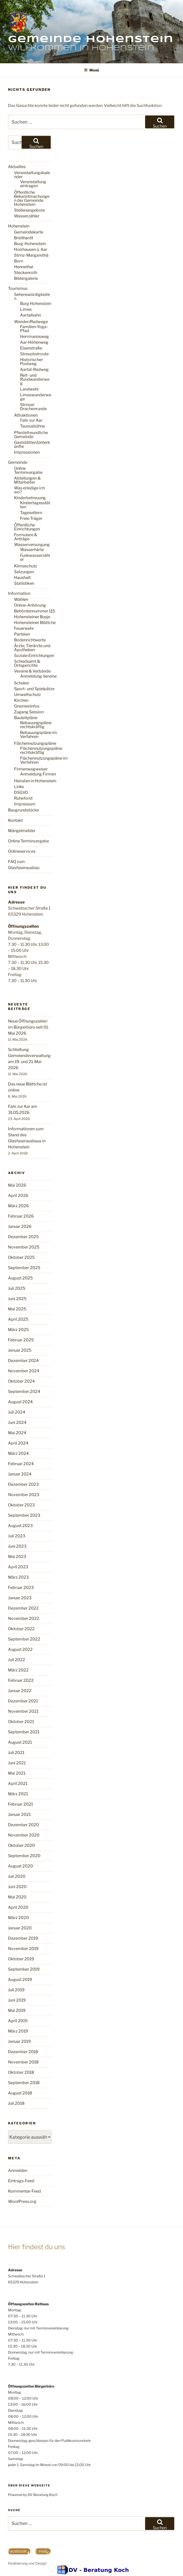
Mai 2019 (17, 2010)
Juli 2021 (16, 1752)
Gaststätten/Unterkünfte (32, 444)
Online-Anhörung (30, 605)
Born (18, 261)
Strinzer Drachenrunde (33, 406)
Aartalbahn (30, 315)
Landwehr (29, 389)
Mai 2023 (17, 1556)
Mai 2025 (17, 1309)
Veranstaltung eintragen (33, 183)
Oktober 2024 (21, 1381)
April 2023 (18, 1567)
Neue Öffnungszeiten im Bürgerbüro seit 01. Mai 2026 (28, 1027)
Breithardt (23, 238)
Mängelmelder (21, 830)
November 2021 (23, 1711)
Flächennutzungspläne (35, 743)
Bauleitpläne (25, 717)
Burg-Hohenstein (30, 243)
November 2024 (23, 1371)
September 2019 (24, 1969)
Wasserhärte (32, 549)
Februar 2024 (21, 1463)
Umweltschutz (27, 694)
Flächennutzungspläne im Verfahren (44, 760)
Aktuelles (17, 166)
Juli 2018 (16, 2103)
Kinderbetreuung (30, 497)
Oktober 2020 (21, 1845)
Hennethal (23, 266)
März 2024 (18, 1453)
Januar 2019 (19, 2041)
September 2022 (24, 1639)
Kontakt (15, 820)
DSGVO (21, 792)
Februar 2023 (21, 1587)
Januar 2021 (19, 1814)
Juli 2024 (16, 1412)
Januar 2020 (20, 1928)
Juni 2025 (17, 1298)
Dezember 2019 (23, 1938)
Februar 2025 (21, 1340)
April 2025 (18, 1319)
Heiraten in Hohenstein (35, 780)
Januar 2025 (19, 1350)
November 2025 (23, 1247)
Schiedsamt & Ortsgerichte (27, 663)
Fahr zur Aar (31, 420)
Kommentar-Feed (24, 2191)
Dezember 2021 (23, 1701)
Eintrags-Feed (21, 2180)
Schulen (21, 683)
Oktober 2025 (21, 1257)
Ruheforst (23, 798)
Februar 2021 (20, 1804)
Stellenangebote (29, 210)
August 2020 (20, 1866)
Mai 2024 (17, 1432)
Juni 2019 (17, 2000)
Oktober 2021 (21, 1721)
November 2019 (23, 1948)
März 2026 (18, 1205)
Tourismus (17, 288)
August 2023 (20, 1525)
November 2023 (23, 1494)
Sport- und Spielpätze (34, 688)
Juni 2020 (17, 1886)
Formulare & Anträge (25, 536)
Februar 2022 (21, 1680)
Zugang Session (29, 712)
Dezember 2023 (23, 1484)
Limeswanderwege (35, 397)
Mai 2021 (16, 1773)
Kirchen (21, 700)
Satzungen (24, 571)
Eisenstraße (31, 348)
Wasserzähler (26, 216)
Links (19, 786)
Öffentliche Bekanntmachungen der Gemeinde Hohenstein (31, 198)
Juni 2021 (17, 1763)
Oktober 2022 (21, 1628)
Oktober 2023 (21, 1505)
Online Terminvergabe (28, 470)
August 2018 (20, 2093)
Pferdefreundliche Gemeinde (31, 434)
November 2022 (23, 1618)
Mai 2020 (17, 1897)
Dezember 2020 (23, 1824)
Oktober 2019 (21, 1959)
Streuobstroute (34, 354)
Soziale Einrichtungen (34, 655)
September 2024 (24, 1391)
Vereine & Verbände (32, 671)
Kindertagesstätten (35, 504)
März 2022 (18, 1670)
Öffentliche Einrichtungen (27, 527)
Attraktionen (26, 415)
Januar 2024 (19, 1474)
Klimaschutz (25, 566)
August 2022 (20, 1649)
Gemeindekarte (28, 232)
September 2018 (24, 2082)
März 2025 (18, 1329)
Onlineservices (21, 851)
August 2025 (20, 1278)
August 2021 (20, 1742)
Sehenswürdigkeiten (32, 296)
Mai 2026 (17, 1185)
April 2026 (18, 1195)
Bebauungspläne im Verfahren (38, 734)
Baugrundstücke (23, 810)
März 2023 (18, 1577)
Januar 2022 (19, 1690)
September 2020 (24, 1855)
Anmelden (17, 2170)
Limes (26, 309)
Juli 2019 (16, 1989)
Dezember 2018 (23, 2051)
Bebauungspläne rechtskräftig (35, 724)
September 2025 (24, 1267)
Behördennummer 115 (34, 611)
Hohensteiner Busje (32, 616)
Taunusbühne (32, 426)
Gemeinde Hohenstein (90, 39)
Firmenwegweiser (31, 769)
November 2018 (23, 2062)
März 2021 (18, 1793)
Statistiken (24, 583)
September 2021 (23, 1732)
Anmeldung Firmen (38, 774)
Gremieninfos (26, 706)
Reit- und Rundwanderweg (34, 379)
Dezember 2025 (23, 1236)
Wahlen (21, 599)
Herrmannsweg (34, 336)
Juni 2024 (17, 1422)
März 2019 (18, 2031)
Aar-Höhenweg (34, 342)
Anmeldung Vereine (38, 676)
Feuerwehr (24, 628)
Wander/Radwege (31, 321)
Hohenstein (18, 226)
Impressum (24, 804)
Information (19, 593)
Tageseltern (31, 512)
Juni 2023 (17, 1546)
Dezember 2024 (23, 1360)
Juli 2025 (16, 1288)
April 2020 (18, 1907)
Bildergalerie (26, 278)
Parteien (22, 634)
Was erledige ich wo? (29, 490)
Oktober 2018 (21, 2072)
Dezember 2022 (23, 1608)
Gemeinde (17, 462)
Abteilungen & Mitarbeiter (27, 480)
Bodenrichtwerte (30, 640)
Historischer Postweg (31, 361)
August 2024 (20, 1401)
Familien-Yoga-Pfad (34, 328)
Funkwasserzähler (35, 557)
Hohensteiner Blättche (35, 622)
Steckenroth (25, 272)
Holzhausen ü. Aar (30, 249)
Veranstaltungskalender (32, 174)
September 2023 (24, 1515)
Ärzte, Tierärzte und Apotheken (32, 647)
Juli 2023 (16, 1536)
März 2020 (18, 1917)
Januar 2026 (20, 1226)
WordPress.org (22, 2201)
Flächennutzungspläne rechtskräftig (41, 750)
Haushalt (22, 577)
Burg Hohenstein (35, 303)
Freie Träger (31, 518)
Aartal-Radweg (34, 369)
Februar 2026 (21, 1216)
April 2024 (18, 1443)
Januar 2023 (19, 1597)
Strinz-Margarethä (31, 255)
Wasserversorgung (32, 544)
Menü (91, 70)
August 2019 (20, 1979)
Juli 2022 (16, 1659)
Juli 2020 (16, 1876)
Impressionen (27, 452)
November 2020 (23, 1835)
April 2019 (18, 2020)
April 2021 (17, 1783)
